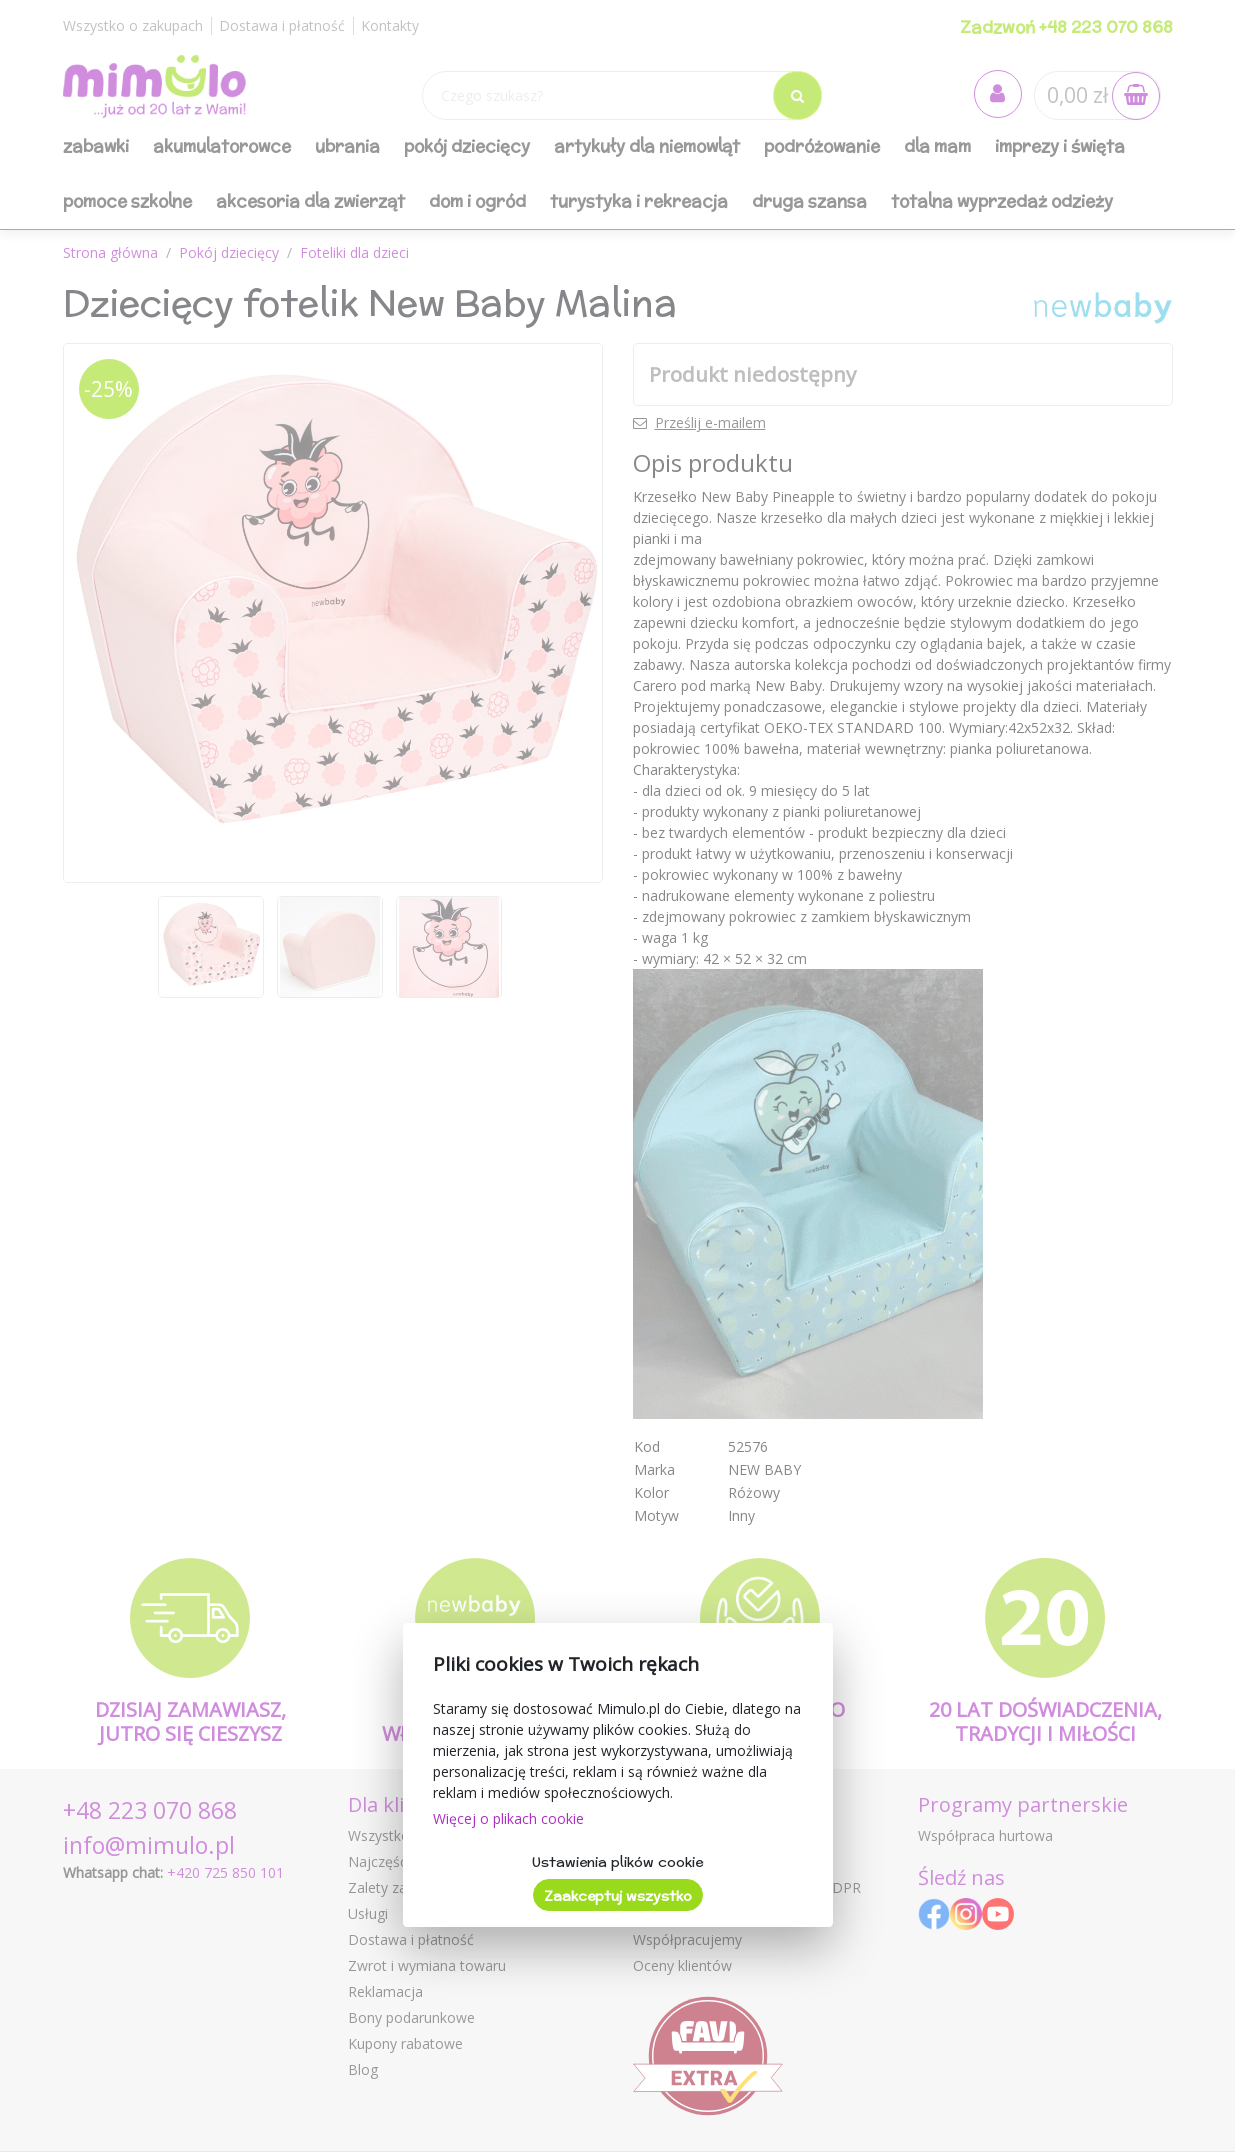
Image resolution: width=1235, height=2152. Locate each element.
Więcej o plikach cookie (508, 1818)
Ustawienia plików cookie (617, 1862)
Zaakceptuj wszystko (618, 1896)
